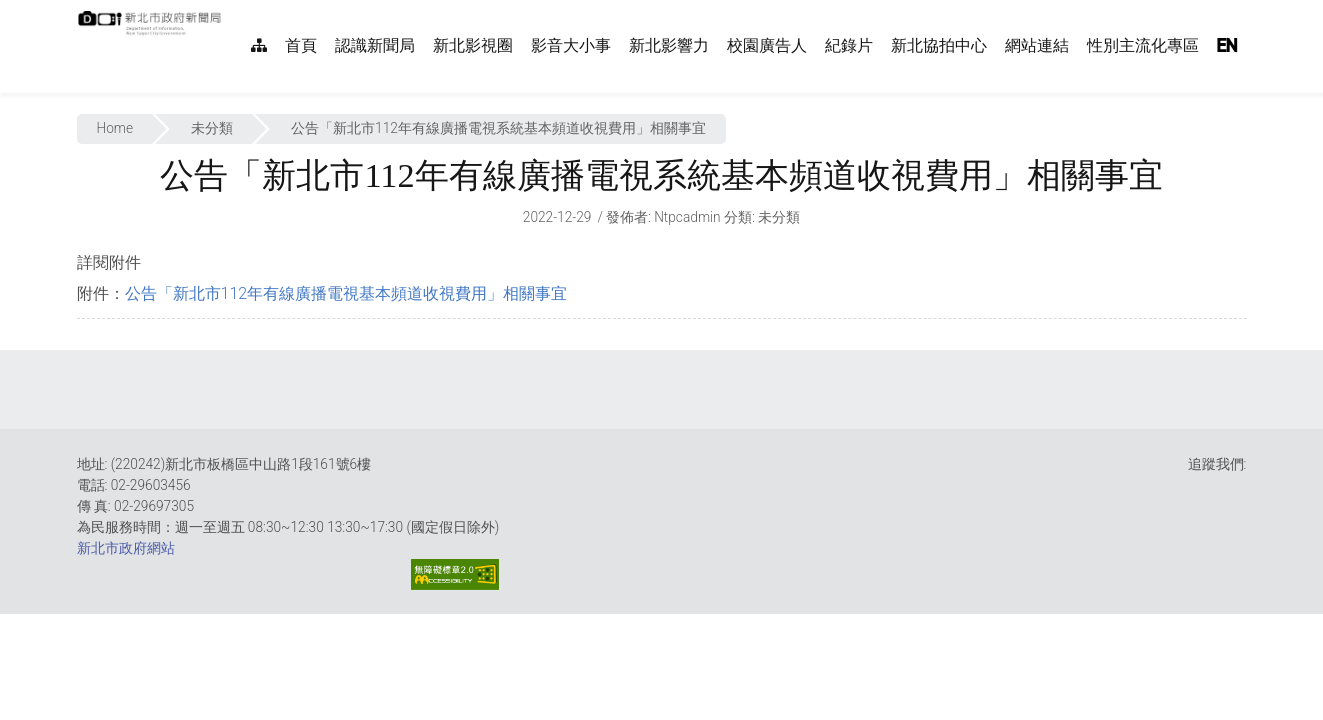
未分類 (212, 128)
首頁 (301, 45)
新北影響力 (669, 45)
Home (115, 128)
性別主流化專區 (1143, 45)
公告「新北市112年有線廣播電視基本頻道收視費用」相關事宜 (346, 293)
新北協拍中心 (939, 45)
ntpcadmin (687, 217)
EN (1227, 45)
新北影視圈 (473, 45)
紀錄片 (849, 45)
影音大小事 (571, 45)
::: (232, 10)
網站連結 (1037, 45)
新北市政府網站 (126, 548)
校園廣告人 (767, 45)
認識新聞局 (375, 45)
